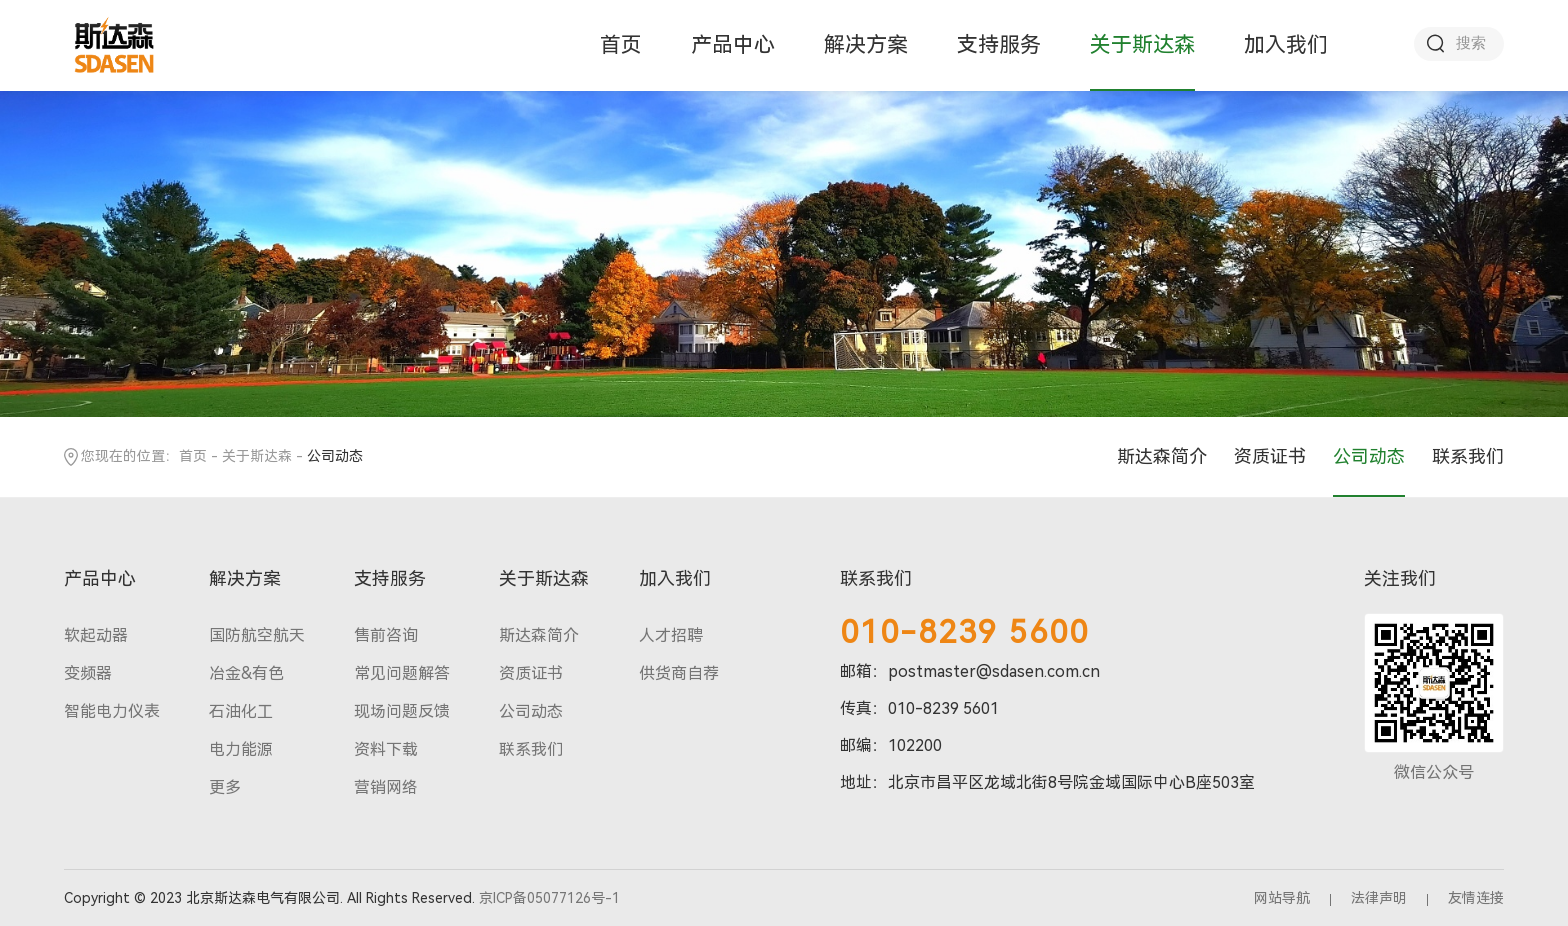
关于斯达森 (1142, 45)
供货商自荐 (679, 673)
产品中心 (733, 45)
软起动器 (96, 635)
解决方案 (866, 45)
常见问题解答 (402, 673)
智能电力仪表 (112, 711)
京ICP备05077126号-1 (549, 898)
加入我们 (1286, 45)
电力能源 (241, 749)
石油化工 (241, 711)
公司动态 (1369, 456)
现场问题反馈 (402, 711)
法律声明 (1379, 898)
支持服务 (999, 45)
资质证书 (1270, 456)
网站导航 (1282, 898)
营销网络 (386, 787)
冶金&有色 (246, 673)
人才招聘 (671, 635)
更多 (225, 787)
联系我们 (1468, 456)
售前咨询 (386, 635)
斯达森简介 (1162, 456)
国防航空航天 (257, 635)
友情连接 (1476, 898)
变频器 (88, 673)
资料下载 (386, 749)
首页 (621, 45)
